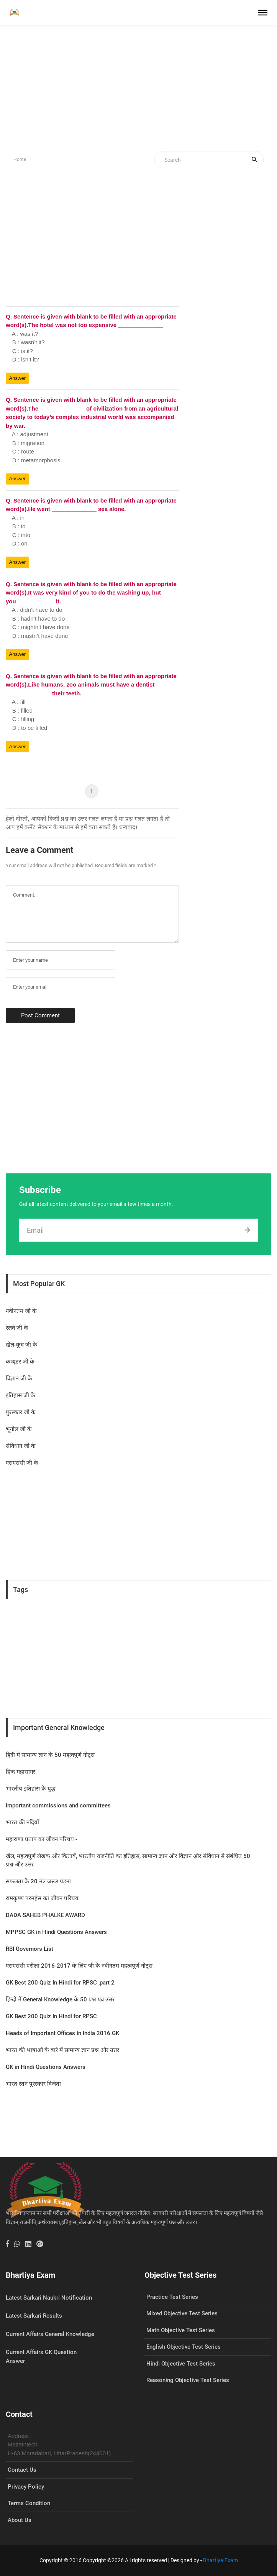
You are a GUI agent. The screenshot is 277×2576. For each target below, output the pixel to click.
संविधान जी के (21, 1445)
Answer (17, 378)
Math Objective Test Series (180, 2330)
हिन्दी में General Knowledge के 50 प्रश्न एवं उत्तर (60, 1999)
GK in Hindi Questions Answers (45, 2066)
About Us (19, 2520)
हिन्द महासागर (20, 1771)
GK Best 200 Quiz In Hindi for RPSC (51, 2016)
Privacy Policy (26, 2486)
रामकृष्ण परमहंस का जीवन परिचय (42, 1898)
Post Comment (40, 1015)
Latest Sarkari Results (34, 2315)
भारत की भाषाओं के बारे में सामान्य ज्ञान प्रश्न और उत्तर (62, 2050)
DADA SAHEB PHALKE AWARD (45, 1915)
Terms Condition (29, 2503)
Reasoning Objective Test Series (187, 2380)
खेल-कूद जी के (21, 1344)
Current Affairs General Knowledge (50, 2334)
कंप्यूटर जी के (20, 1361)
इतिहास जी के (20, 1395)
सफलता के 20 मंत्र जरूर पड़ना (38, 1881)
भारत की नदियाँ (22, 1822)
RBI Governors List (29, 1948)
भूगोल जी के (19, 1429)
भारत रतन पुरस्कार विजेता (33, 2083)
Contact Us (22, 2469)
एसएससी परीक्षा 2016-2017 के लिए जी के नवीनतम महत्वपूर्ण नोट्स (79, 1965)
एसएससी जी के (22, 1462)
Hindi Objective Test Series (180, 2363)
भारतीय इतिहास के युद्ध (31, 1788)
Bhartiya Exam (220, 2560)
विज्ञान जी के (19, 1378)
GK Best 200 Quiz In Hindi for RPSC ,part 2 (60, 1982)
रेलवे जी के (17, 1327)
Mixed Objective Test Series (182, 2313)
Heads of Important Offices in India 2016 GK (62, 2033)
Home (19, 159)
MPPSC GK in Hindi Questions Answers (56, 1932)
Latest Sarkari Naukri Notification (49, 2297)
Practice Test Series (172, 2296)
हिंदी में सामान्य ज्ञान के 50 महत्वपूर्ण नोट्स (50, 1754)
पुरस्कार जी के (21, 1412)
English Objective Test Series (183, 2346)
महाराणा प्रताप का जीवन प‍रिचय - (41, 1839)
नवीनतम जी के (21, 1311)
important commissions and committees (58, 1805)
